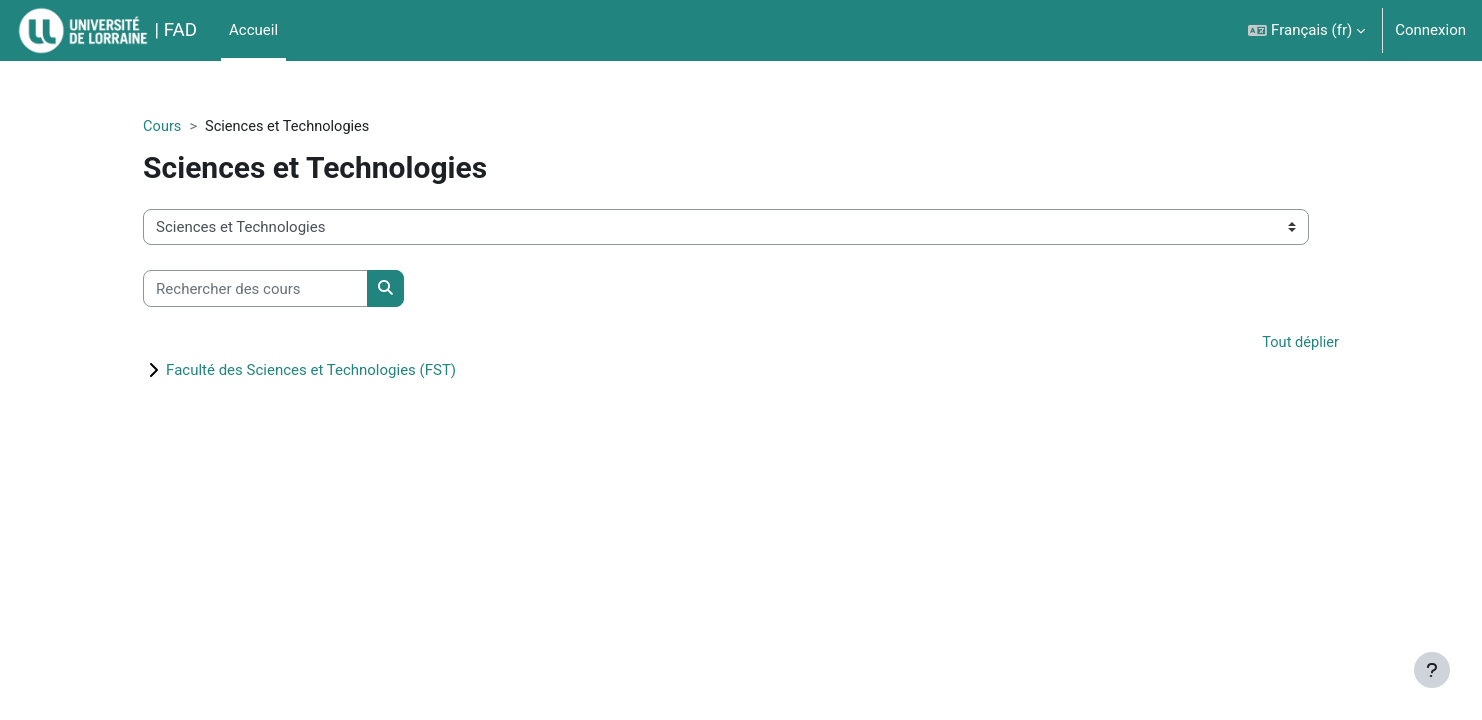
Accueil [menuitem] (253, 30)
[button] (1306, 30)
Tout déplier (1267, 344)
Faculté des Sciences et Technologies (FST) (343, 371)
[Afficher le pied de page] (1432, 670)
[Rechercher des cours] (287, 289)
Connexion (1430, 30)
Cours (194, 127)
